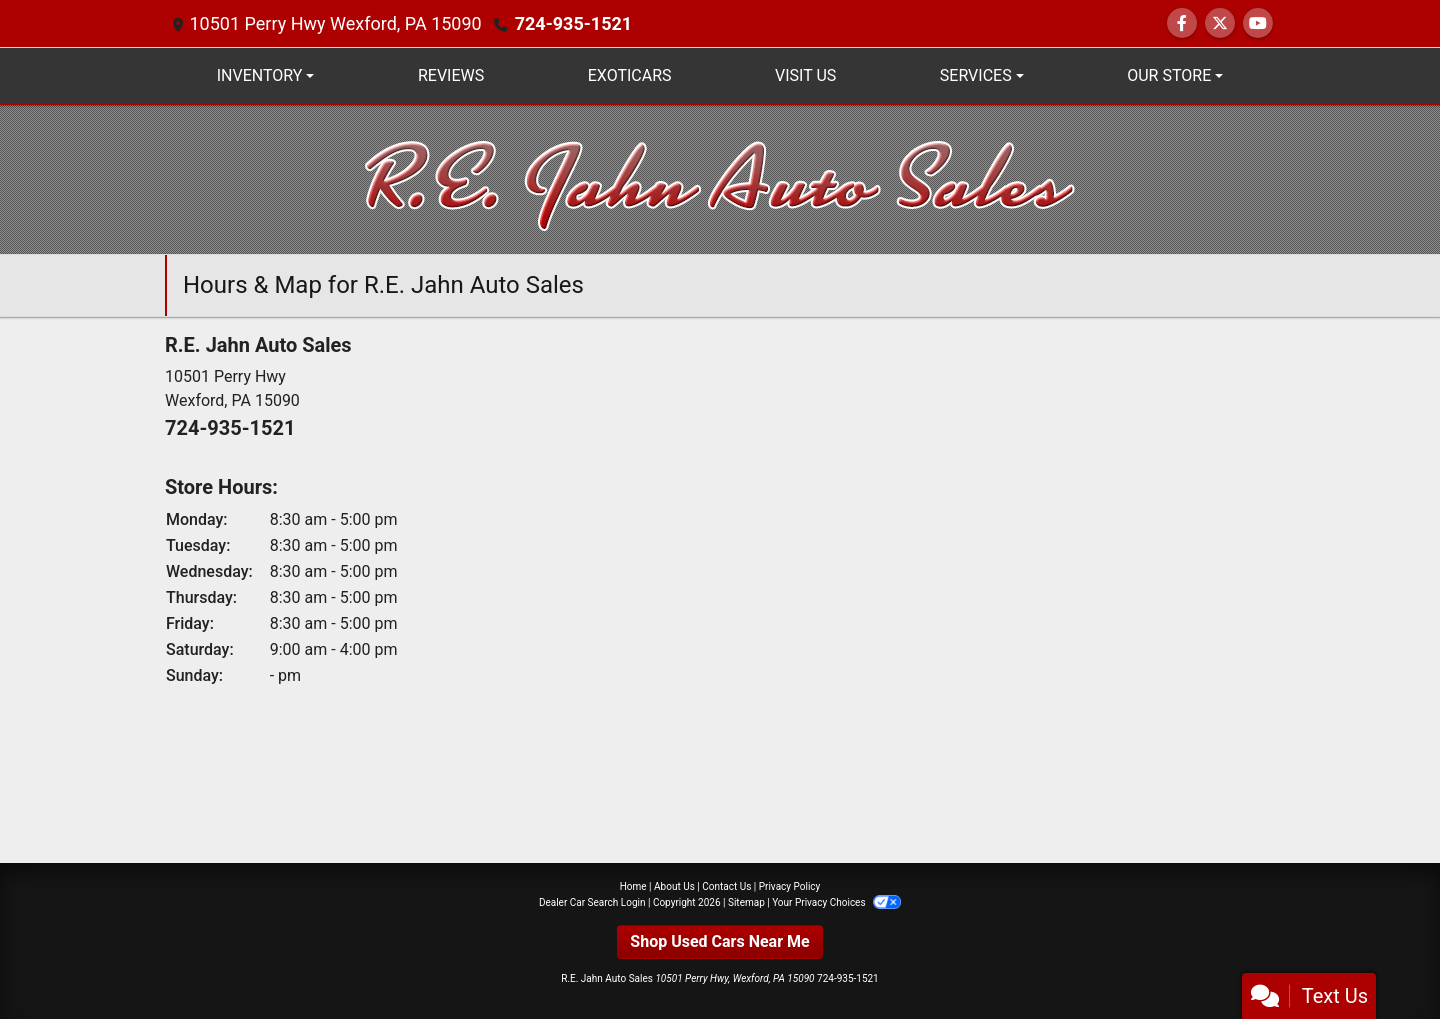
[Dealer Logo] (720, 178)
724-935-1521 (573, 23)
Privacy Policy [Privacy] (790, 886)
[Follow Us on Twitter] (1220, 23)
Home (633, 886)
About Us (674, 886)
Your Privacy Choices (836, 902)
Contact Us (726, 886)
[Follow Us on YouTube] (1258, 23)
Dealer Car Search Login (592, 902)
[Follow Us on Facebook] (1182, 23)
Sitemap (746, 902)
